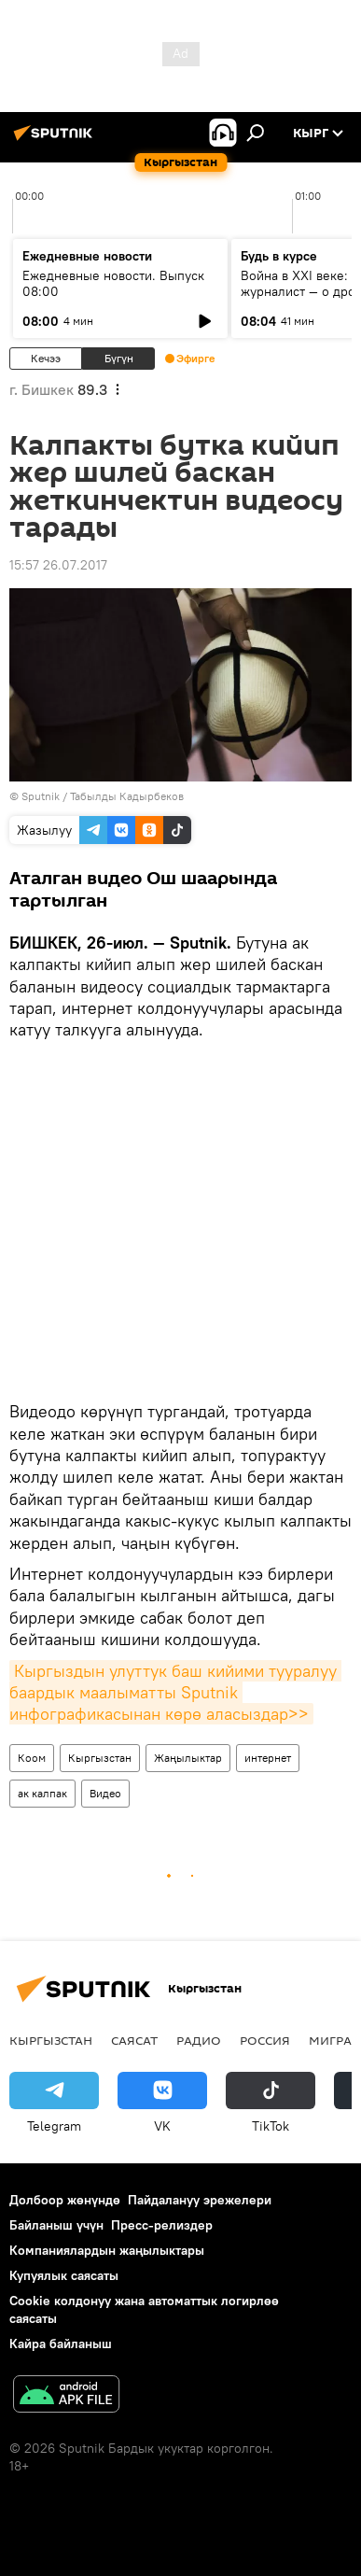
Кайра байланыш (60, 2343)
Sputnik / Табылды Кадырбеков (102, 796)
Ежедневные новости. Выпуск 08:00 (113, 283)
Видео (105, 1793)
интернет (267, 1758)
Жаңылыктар (188, 1758)
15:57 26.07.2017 (58, 564)
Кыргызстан (100, 1758)
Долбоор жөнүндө (64, 2199)
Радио (198, 2040)
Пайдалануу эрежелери (199, 2199)
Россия (265, 2040)
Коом (32, 1758)
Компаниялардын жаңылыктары (106, 2250)
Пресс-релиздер (162, 2225)
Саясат (134, 2040)
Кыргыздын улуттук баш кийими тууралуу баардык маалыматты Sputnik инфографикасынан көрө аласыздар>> (175, 1692)
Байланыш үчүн (56, 2225)
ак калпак (42, 1793)
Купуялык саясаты (63, 2275)
